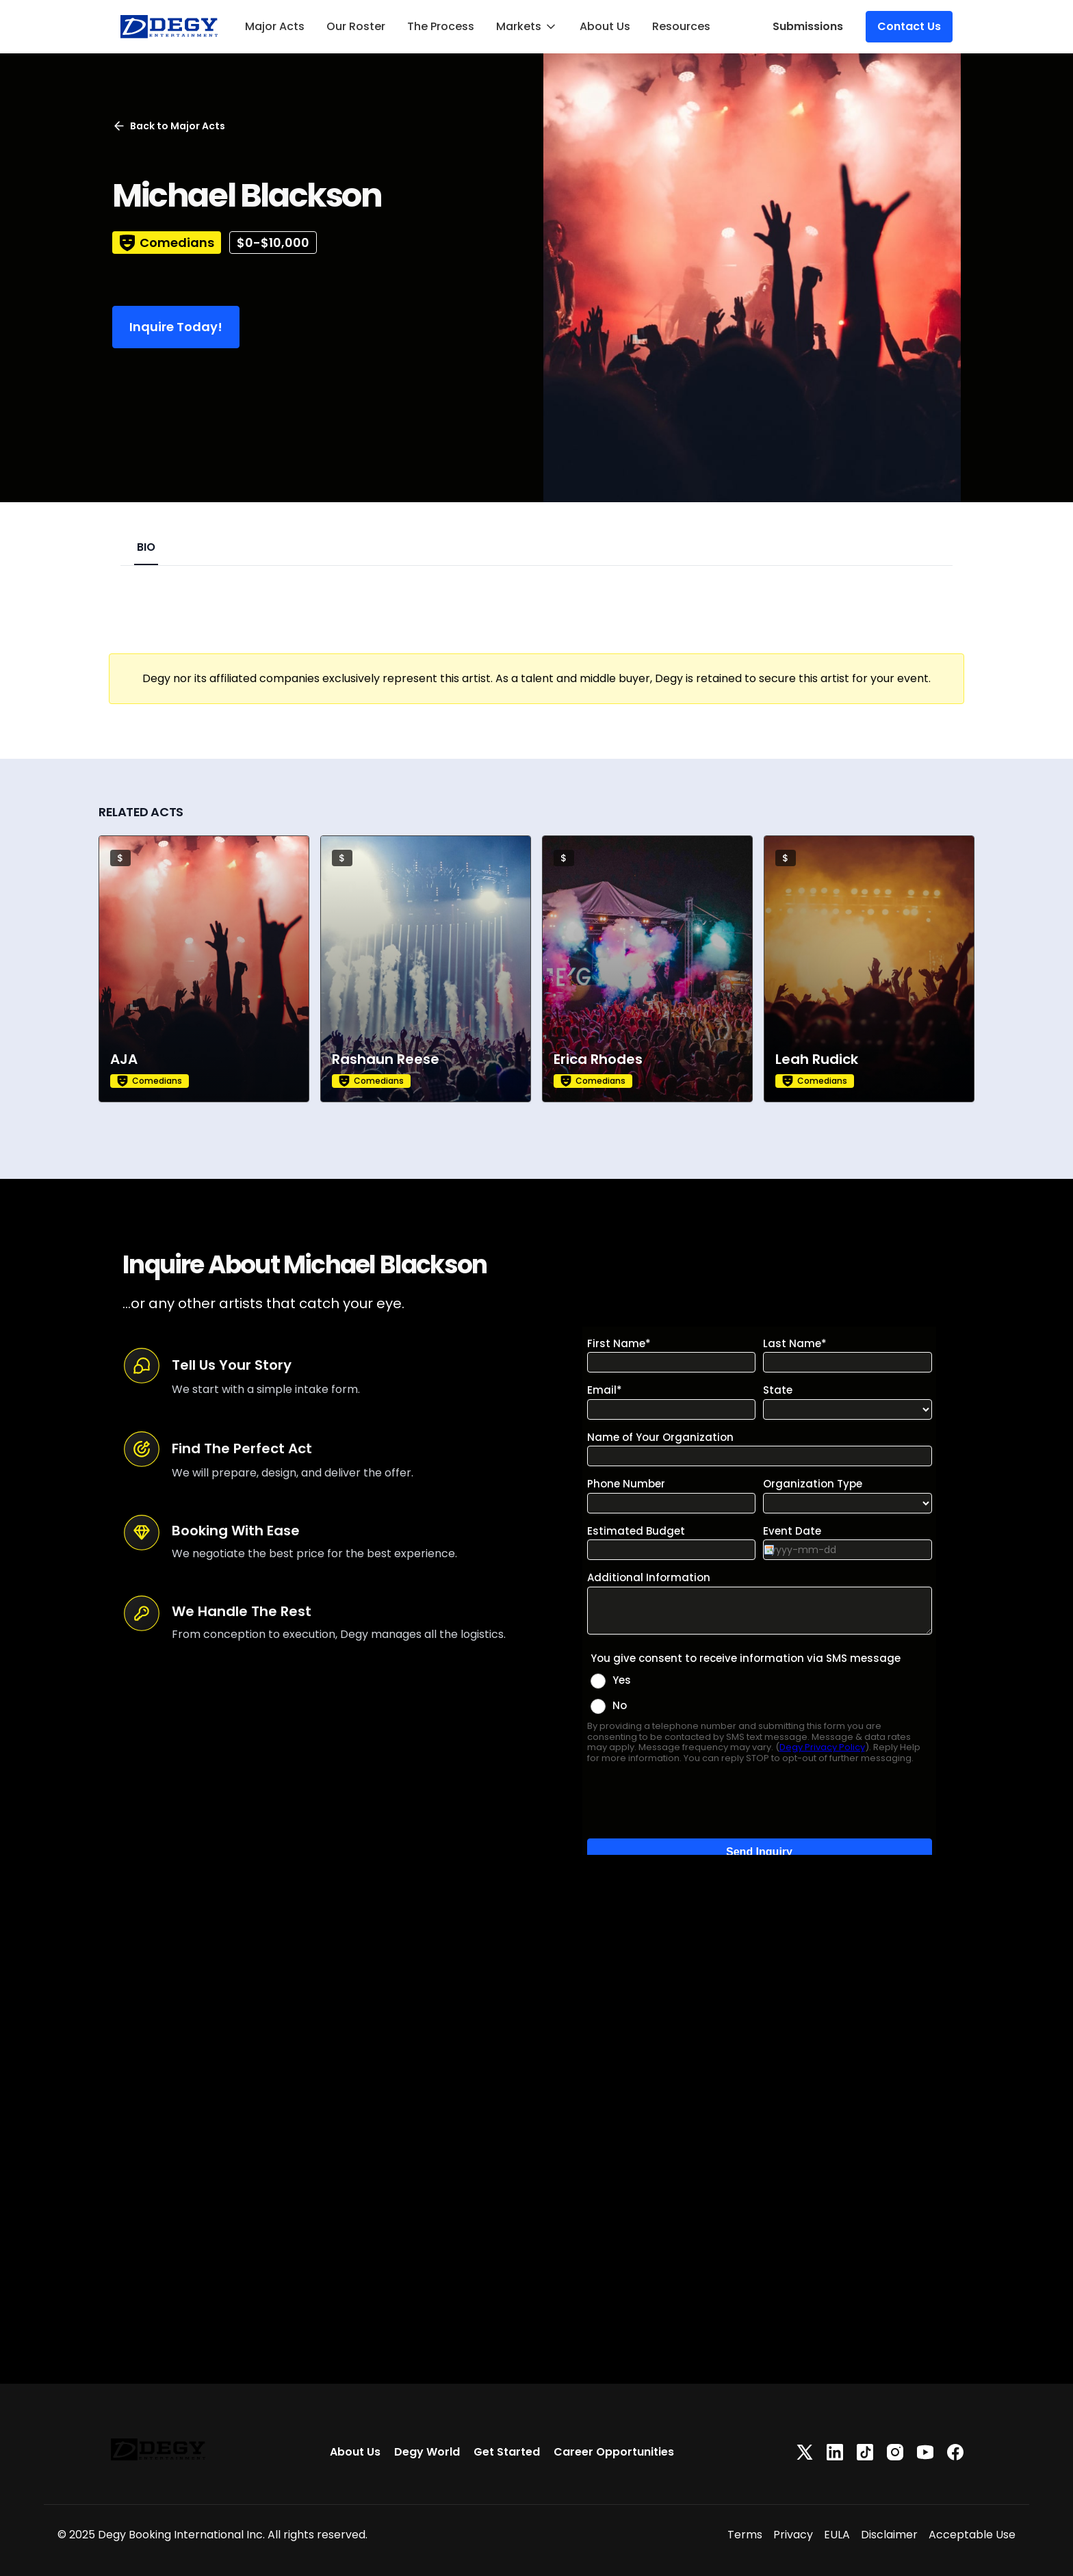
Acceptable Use (972, 2534)
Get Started (507, 2452)
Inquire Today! (175, 326)
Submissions (808, 26)
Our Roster (355, 26)
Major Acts (275, 26)
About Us (605, 26)
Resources (681, 26)
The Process (440, 26)
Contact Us (909, 26)
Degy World (427, 2452)
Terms (744, 2534)
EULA (837, 2534)
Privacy (793, 2534)
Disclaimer (889, 2534)
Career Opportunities (614, 2452)
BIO (146, 547)
